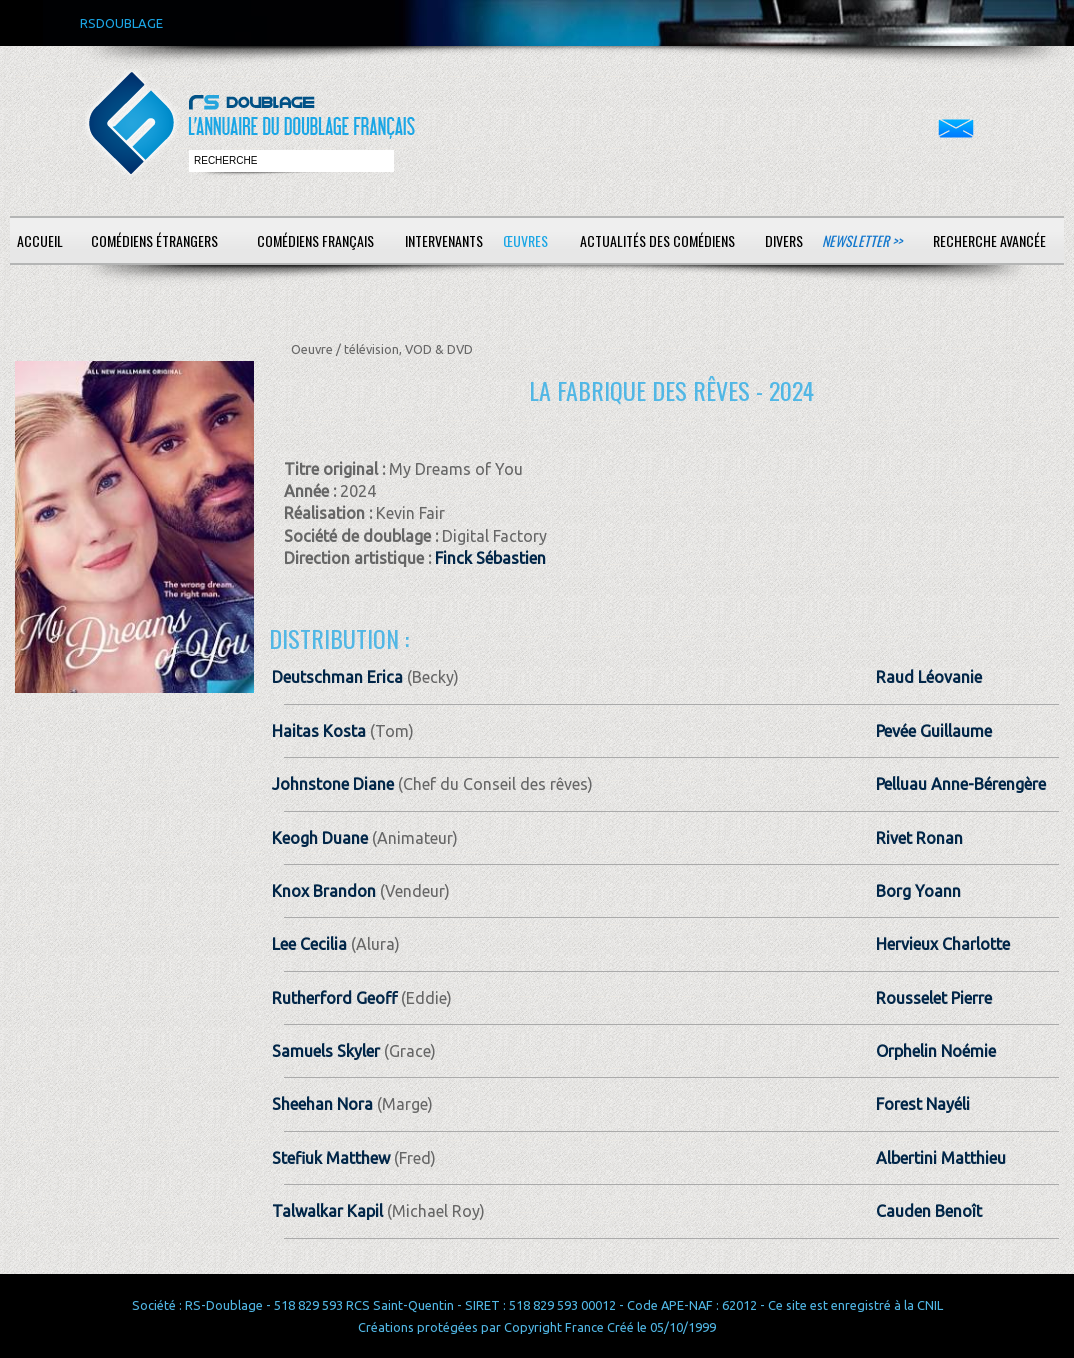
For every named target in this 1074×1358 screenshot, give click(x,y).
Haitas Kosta (319, 731)
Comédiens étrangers (154, 240)
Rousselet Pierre (934, 998)
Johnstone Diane (333, 784)
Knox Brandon (324, 891)
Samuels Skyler (326, 1051)
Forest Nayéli (923, 1104)
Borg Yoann (918, 891)
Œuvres (525, 240)
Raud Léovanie (929, 677)
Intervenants (444, 240)
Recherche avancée (989, 240)
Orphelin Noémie (936, 1051)
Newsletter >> (862, 240)
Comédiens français (315, 240)
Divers (784, 240)
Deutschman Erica (337, 677)
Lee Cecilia (309, 944)
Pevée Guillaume (934, 731)
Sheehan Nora (322, 1104)
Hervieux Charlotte (943, 944)
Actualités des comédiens (657, 240)
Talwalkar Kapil (327, 1211)
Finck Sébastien (490, 558)
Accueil (40, 240)
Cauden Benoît (929, 1211)
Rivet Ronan (919, 838)
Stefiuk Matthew (331, 1158)
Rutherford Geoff (334, 998)
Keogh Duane (320, 838)
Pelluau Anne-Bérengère (961, 784)
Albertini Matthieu (941, 1158)
